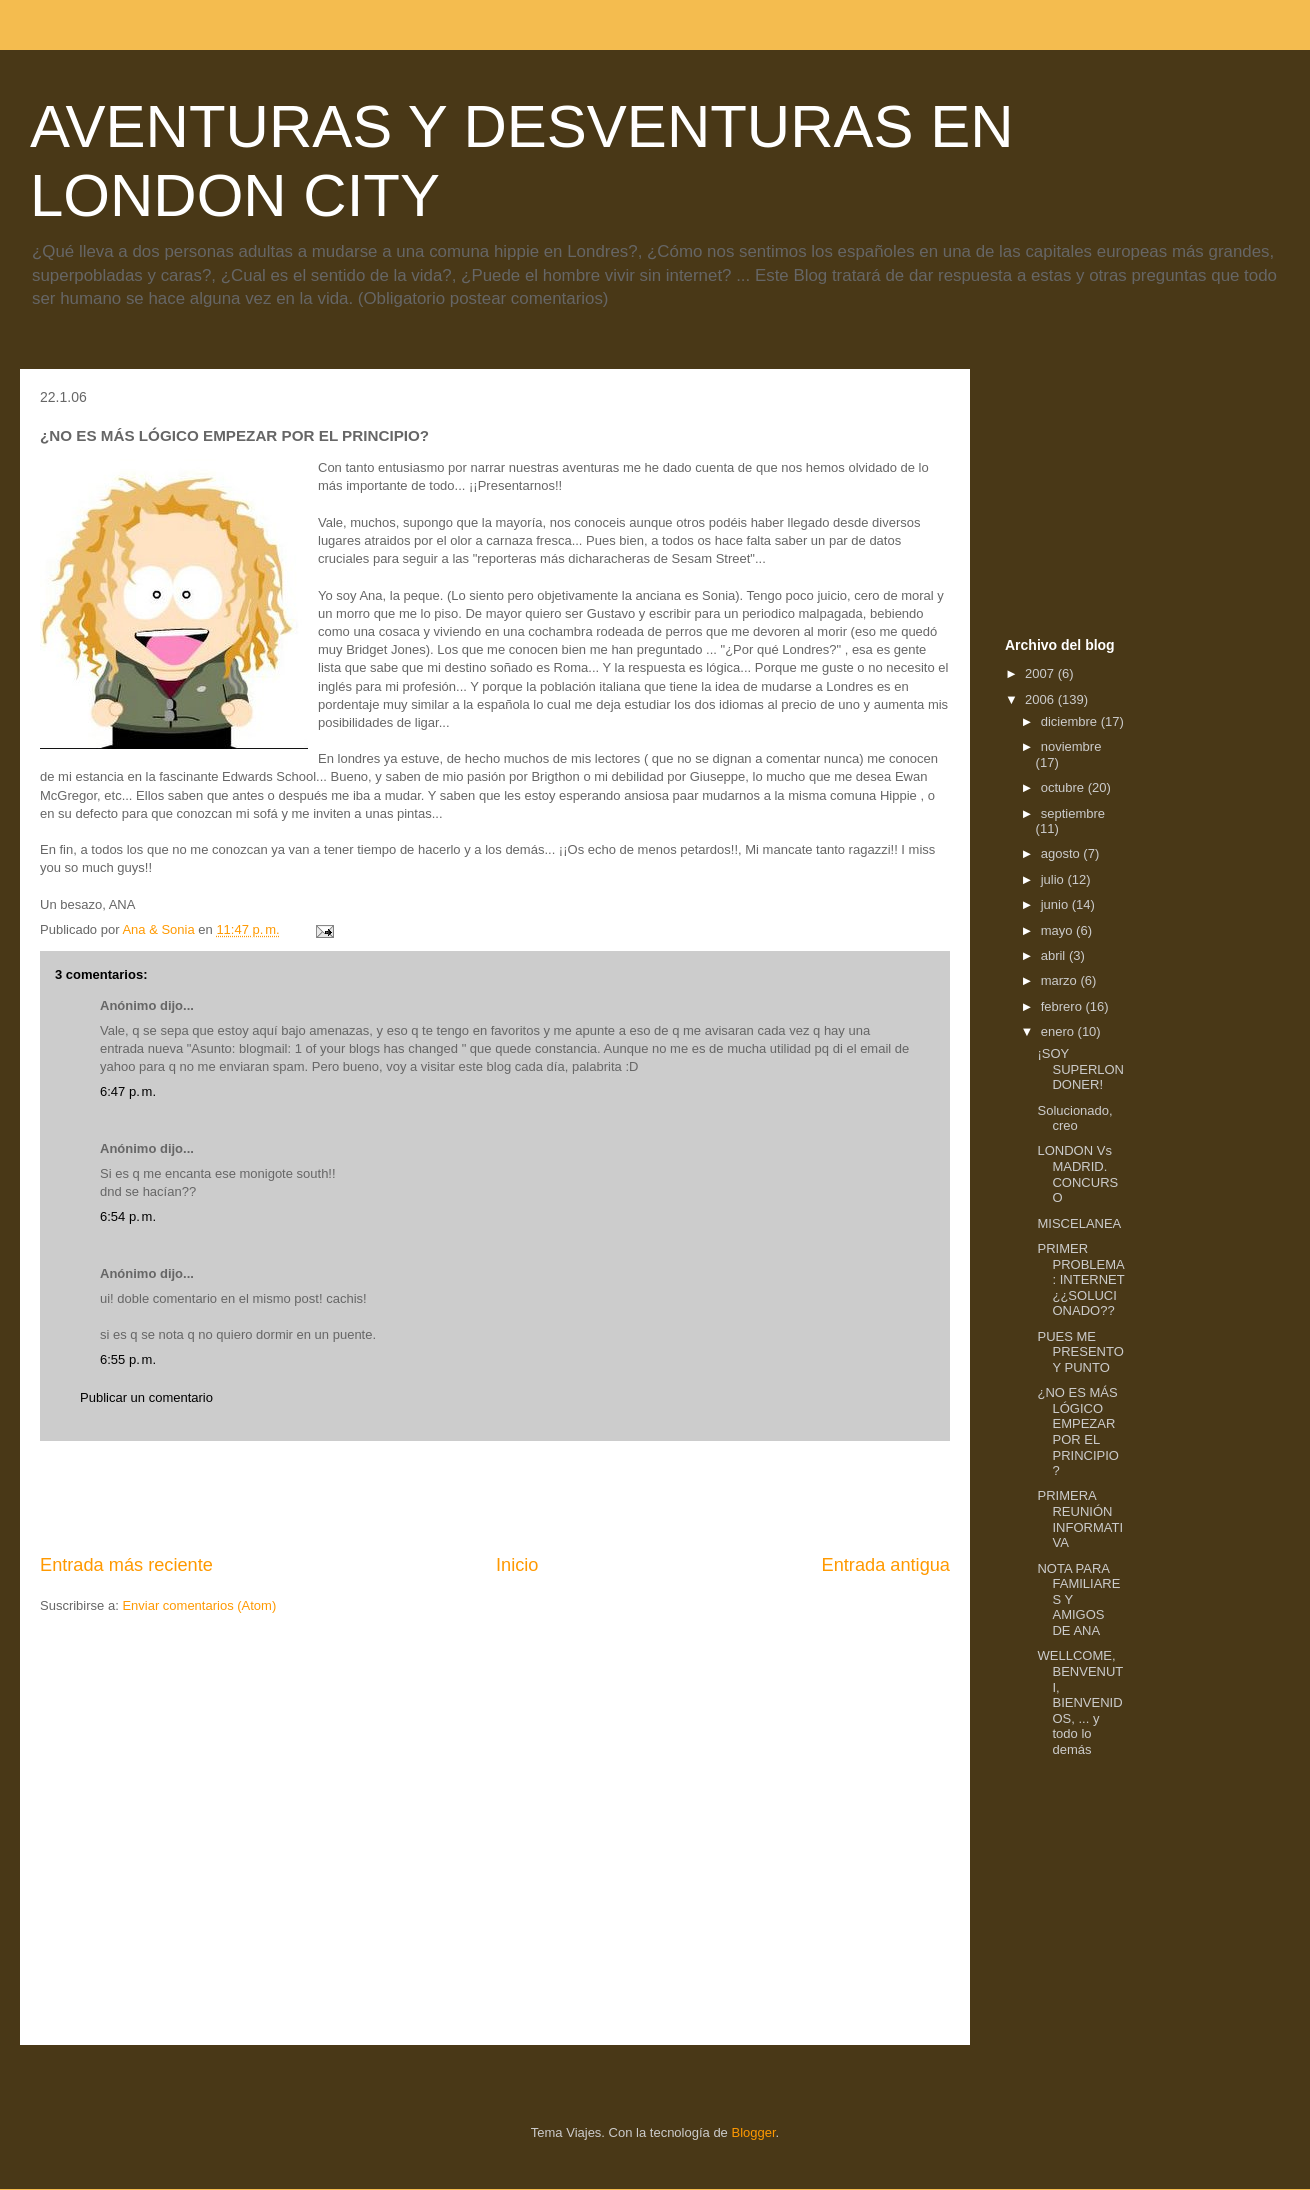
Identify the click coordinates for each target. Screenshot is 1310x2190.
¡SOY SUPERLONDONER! (1080, 1069)
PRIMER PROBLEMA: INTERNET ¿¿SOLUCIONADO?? (1080, 1279)
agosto (1062, 853)
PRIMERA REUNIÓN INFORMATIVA (1080, 1519)
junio (1056, 904)
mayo (1058, 930)
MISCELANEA (1079, 1223)
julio (1054, 879)
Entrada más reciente (126, 1565)
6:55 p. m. (128, 1359)
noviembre (1071, 746)
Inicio (517, 1565)
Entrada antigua (886, 1565)
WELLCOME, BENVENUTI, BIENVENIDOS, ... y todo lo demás (1080, 1702)
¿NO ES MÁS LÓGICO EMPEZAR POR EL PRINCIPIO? (1077, 1431)
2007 (1041, 673)
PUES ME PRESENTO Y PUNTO (1080, 1352)
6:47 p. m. (128, 1091)
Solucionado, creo (1074, 1118)
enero (1059, 1031)
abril (1055, 955)
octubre (1064, 787)
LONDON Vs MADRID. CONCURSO (1077, 1174)
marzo (1061, 980)
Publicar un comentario (146, 1397)
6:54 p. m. (128, 1216)
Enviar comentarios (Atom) (199, 1605)
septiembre (1073, 813)
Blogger (753, 2132)
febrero (1063, 1006)
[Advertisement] (495, 1497)
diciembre (1071, 721)
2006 (1041, 699)
